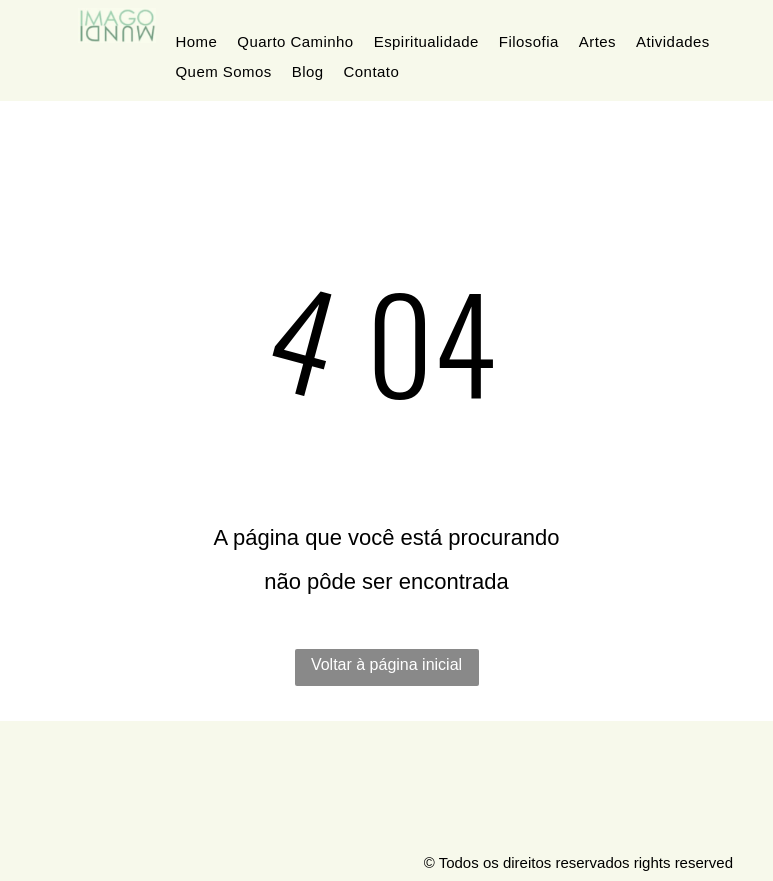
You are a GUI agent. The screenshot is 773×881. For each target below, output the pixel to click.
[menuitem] (197, 42)
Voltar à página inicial (386, 664)
